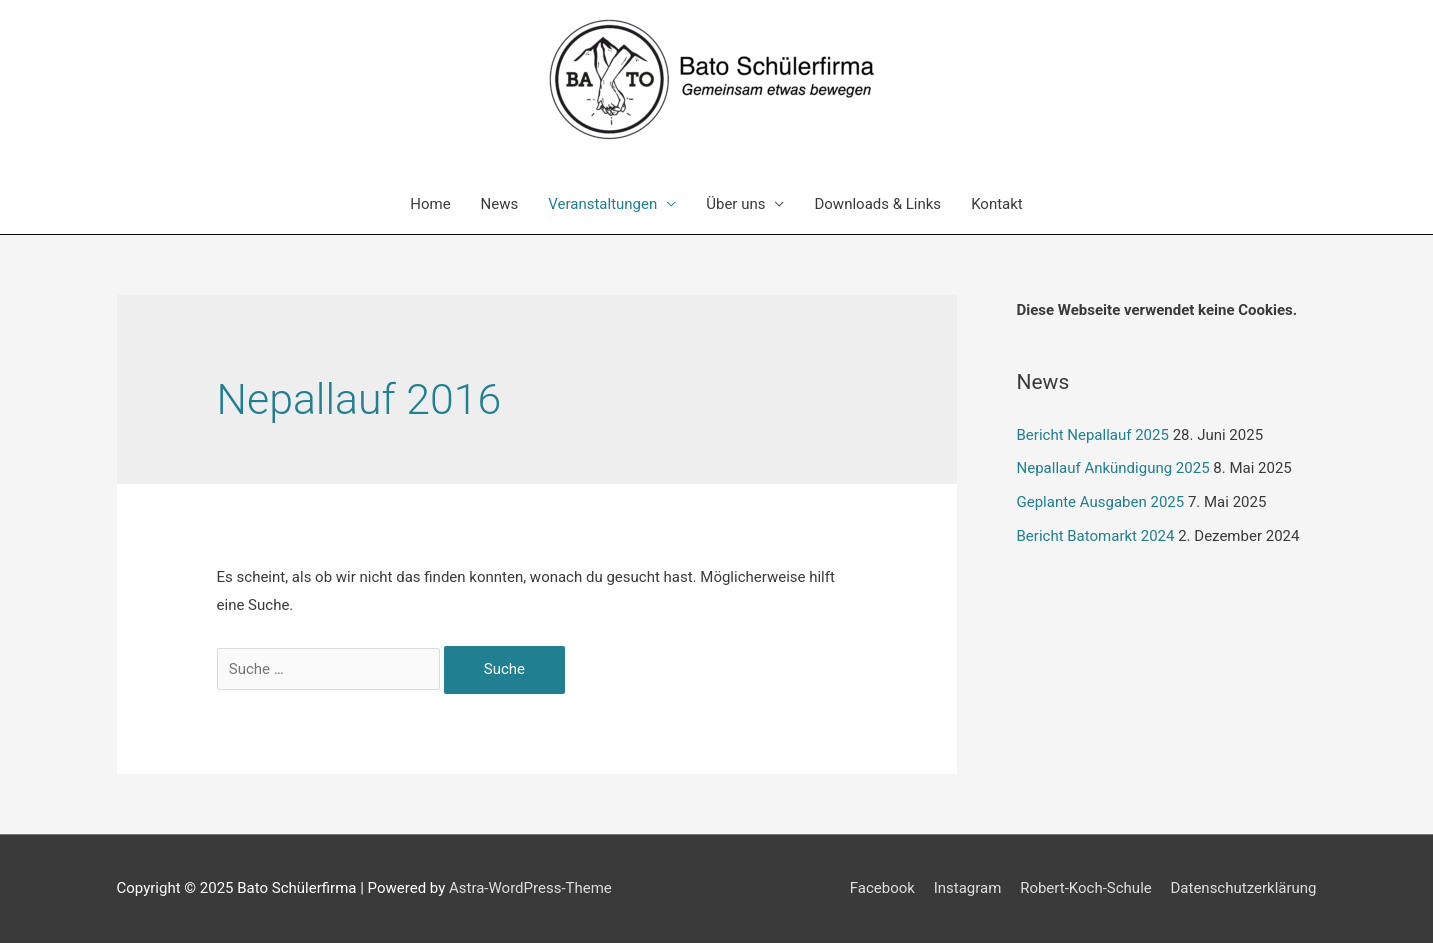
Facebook (882, 888)
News (500, 204)
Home (430, 204)
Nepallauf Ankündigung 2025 (1113, 468)
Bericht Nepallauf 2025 (1093, 435)
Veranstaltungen (602, 204)
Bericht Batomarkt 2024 (1096, 536)
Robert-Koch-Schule (1086, 888)
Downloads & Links (877, 204)
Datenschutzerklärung (1243, 888)
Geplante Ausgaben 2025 (1101, 502)
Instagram (968, 888)
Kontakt (997, 204)
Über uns (735, 204)
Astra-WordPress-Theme (530, 888)
